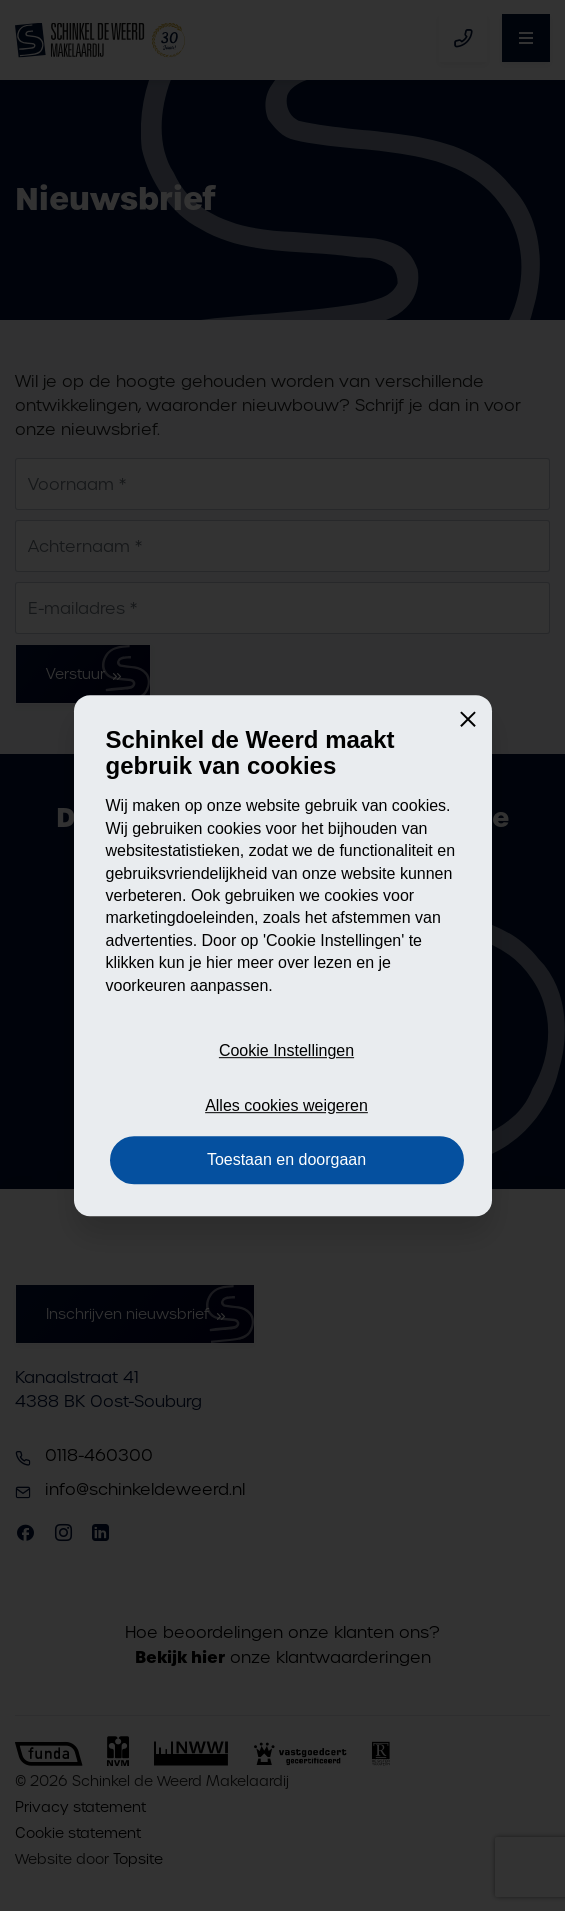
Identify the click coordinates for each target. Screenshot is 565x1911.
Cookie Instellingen (286, 1051)
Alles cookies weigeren (286, 1105)
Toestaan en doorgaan (286, 1159)
